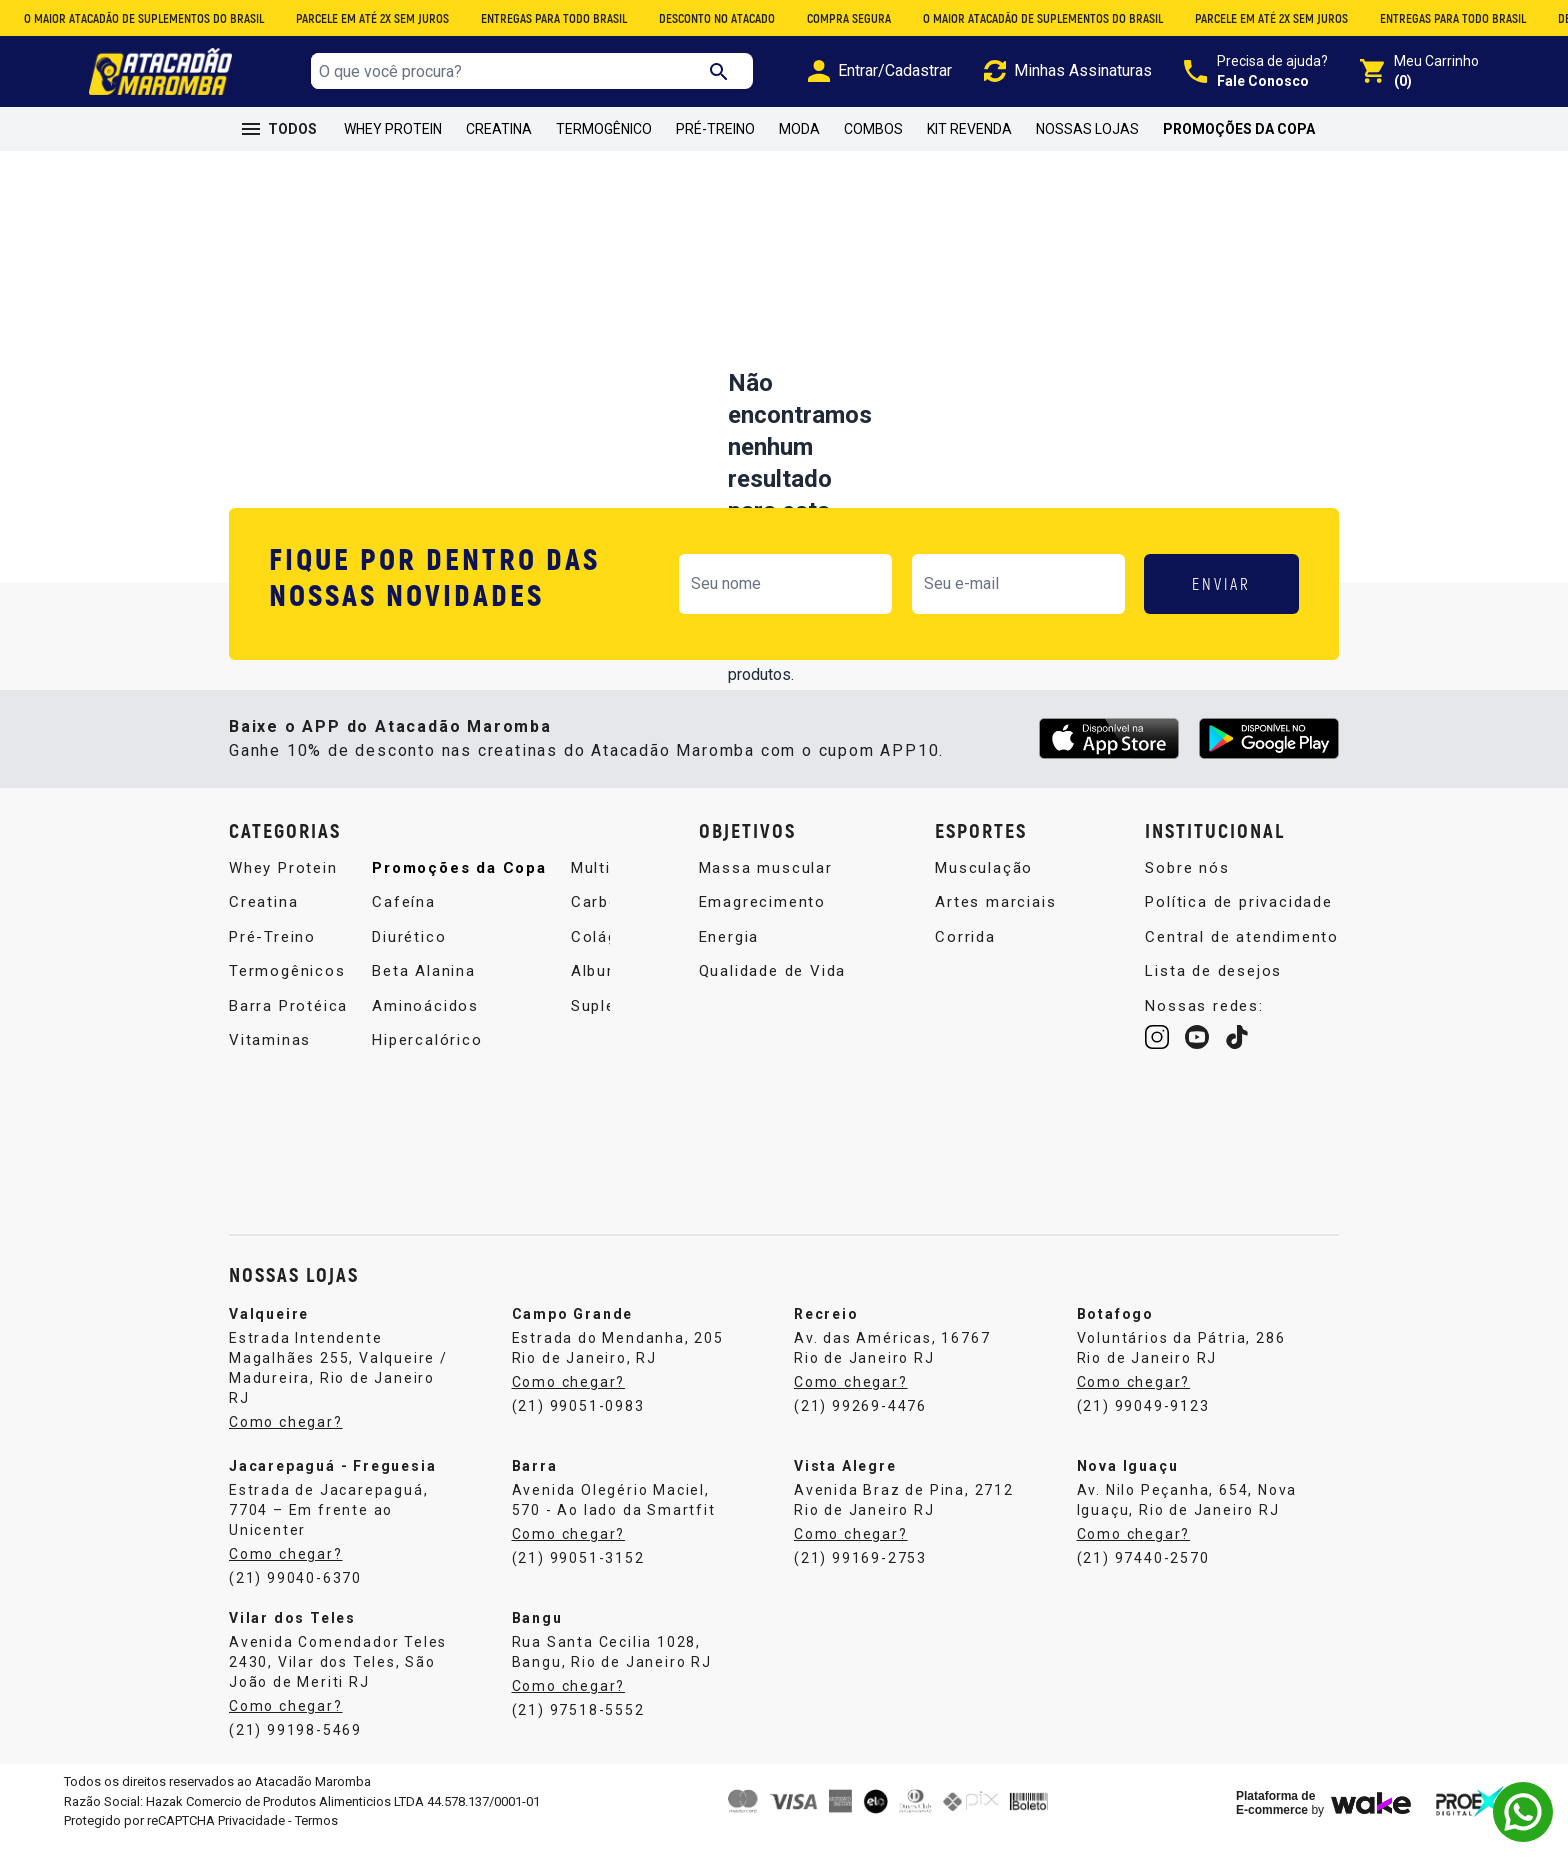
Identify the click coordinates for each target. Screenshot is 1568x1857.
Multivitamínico (490, 948)
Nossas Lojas (1087, 129)
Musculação (984, 879)
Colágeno (466, 1017)
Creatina (499, 129)
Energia (729, 948)
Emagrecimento (762, 913)
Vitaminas (270, 1051)
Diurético (266, 1155)
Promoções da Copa (1239, 129)
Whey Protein (393, 129)
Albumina (465, 1051)
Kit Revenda (969, 129)
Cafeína (261, 1120)
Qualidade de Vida (773, 982)
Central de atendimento (1242, 948)
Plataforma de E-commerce (1275, 1821)
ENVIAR (1221, 583)
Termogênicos (287, 982)
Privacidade (251, 1839)
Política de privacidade (1238, 913)
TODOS (279, 129)
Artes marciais (995, 913)
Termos (316, 1839)
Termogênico (604, 129)
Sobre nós (1187, 879)
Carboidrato (477, 982)
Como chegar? (286, 1441)
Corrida (965, 948)
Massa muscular (766, 879)
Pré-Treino (715, 129)
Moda (799, 129)
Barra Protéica (288, 1017)
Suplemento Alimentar (519, 1086)
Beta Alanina (281, 1189)
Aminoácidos (481, 879)
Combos (873, 129)
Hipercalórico (483, 913)
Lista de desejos (1213, 982)
